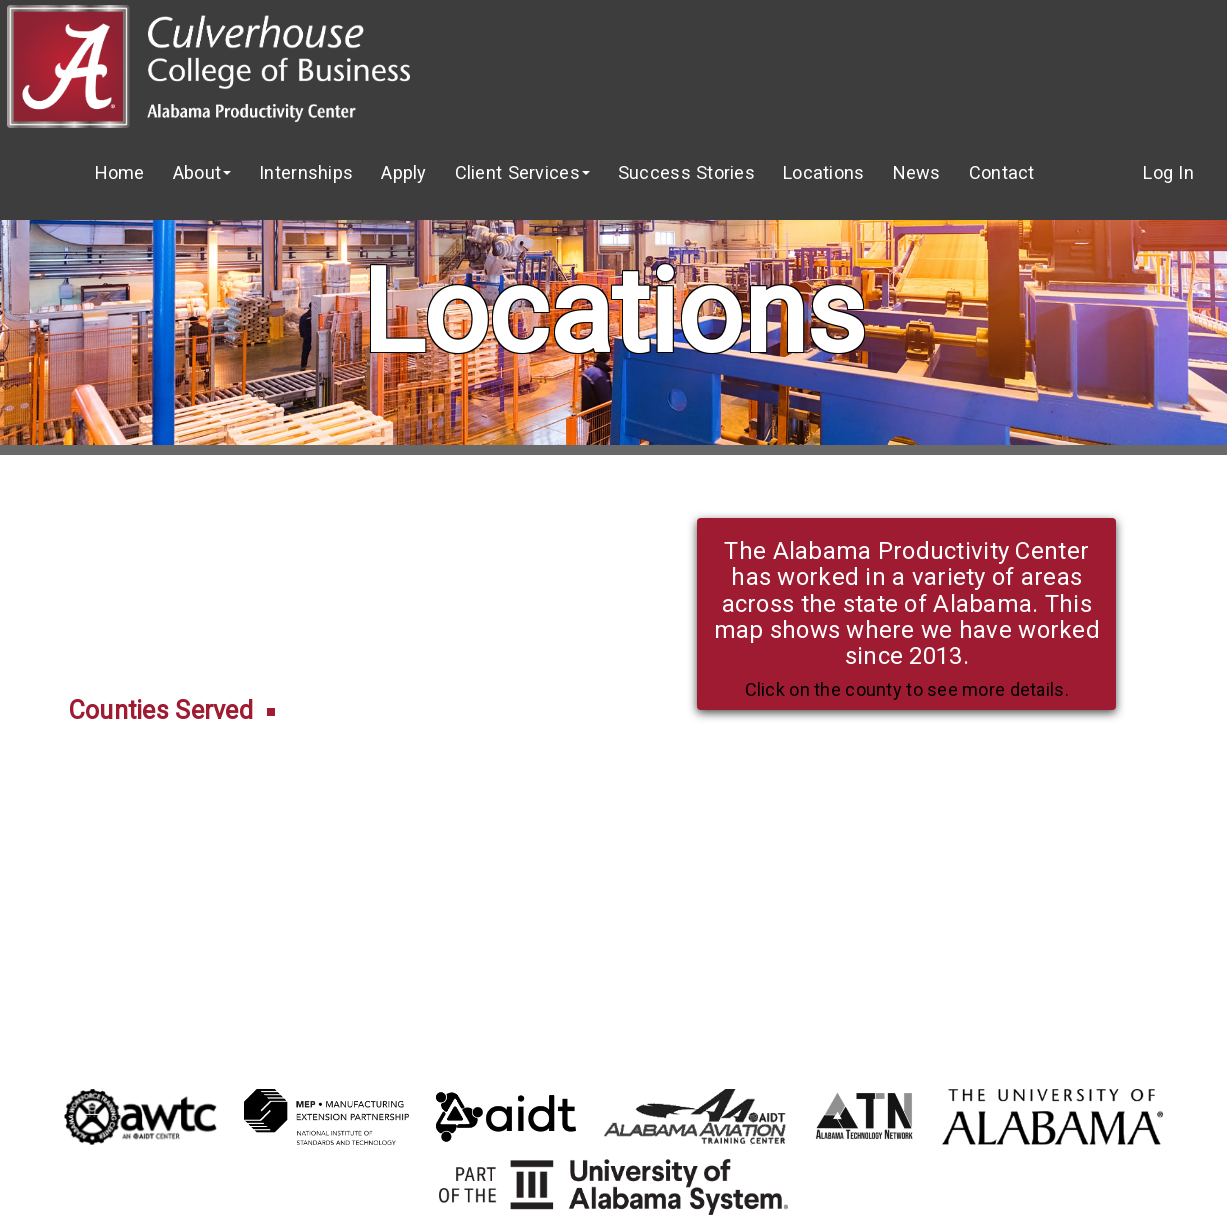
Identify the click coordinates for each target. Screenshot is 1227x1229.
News (917, 172)
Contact (1002, 172)
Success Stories (686, 172)
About (202, 172)
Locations (824, 172)
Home (120, 172)
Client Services (522, 172)
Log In (1168, 172)
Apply (403, 172)
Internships (306, 172)
